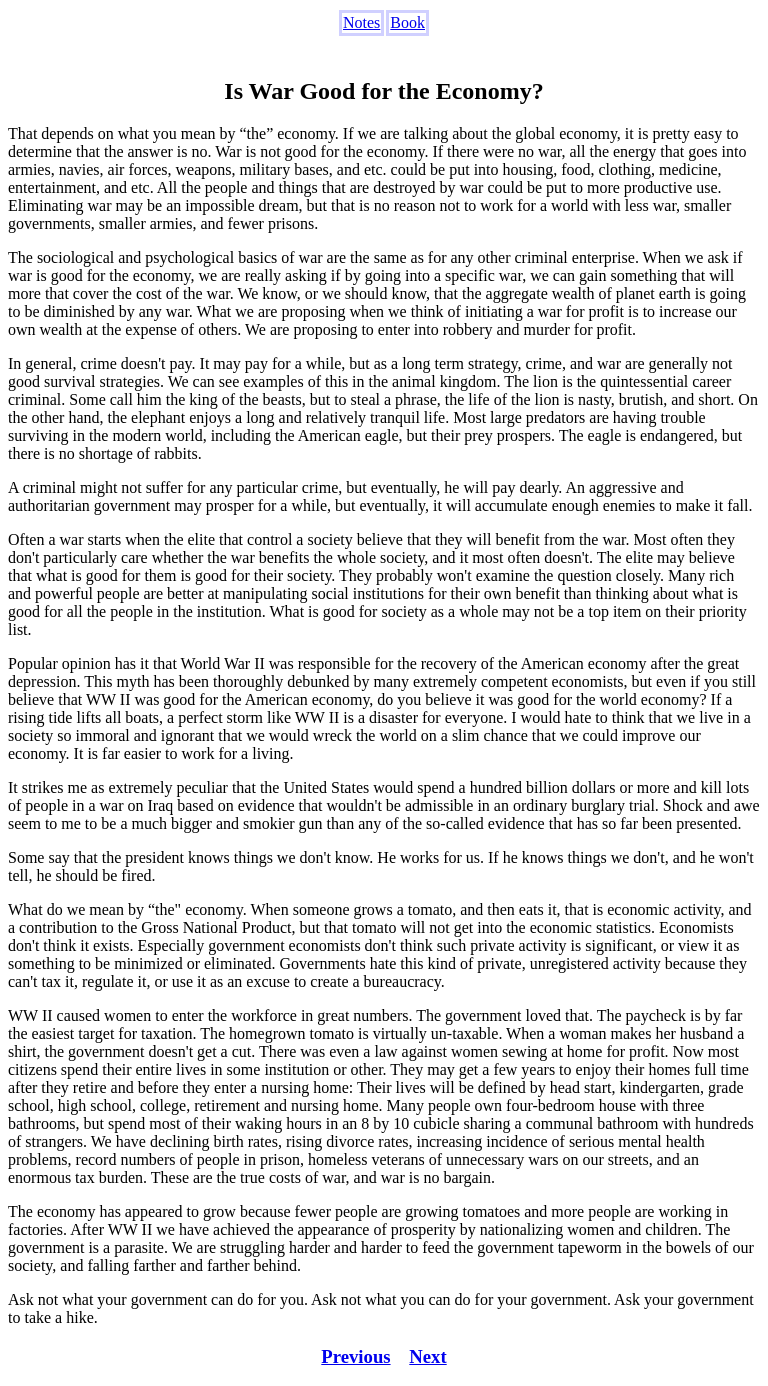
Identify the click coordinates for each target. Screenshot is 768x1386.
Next (427, 1356)
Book (407, 22)
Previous (355, 1356)
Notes (361, 22)
